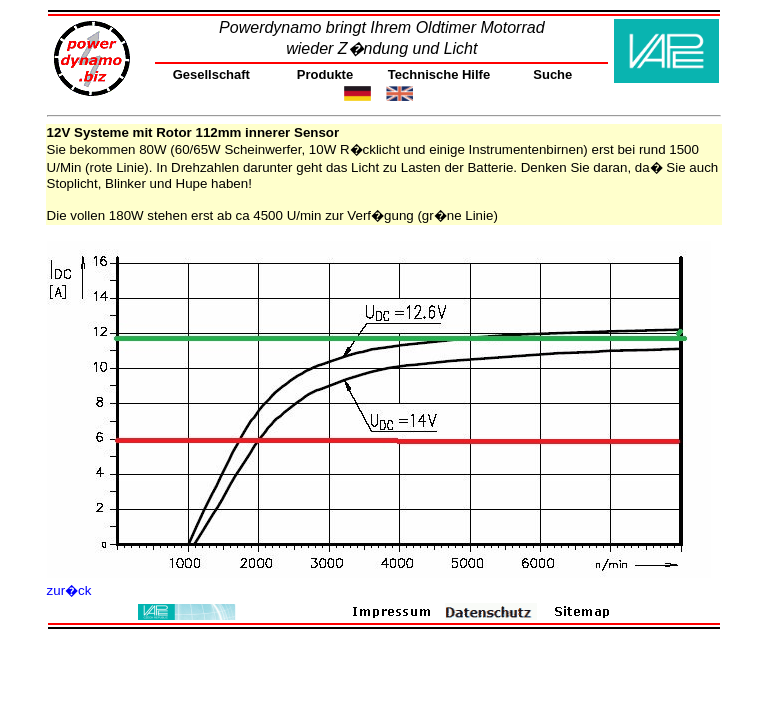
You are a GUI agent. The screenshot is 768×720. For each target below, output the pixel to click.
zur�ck (69, 590)
